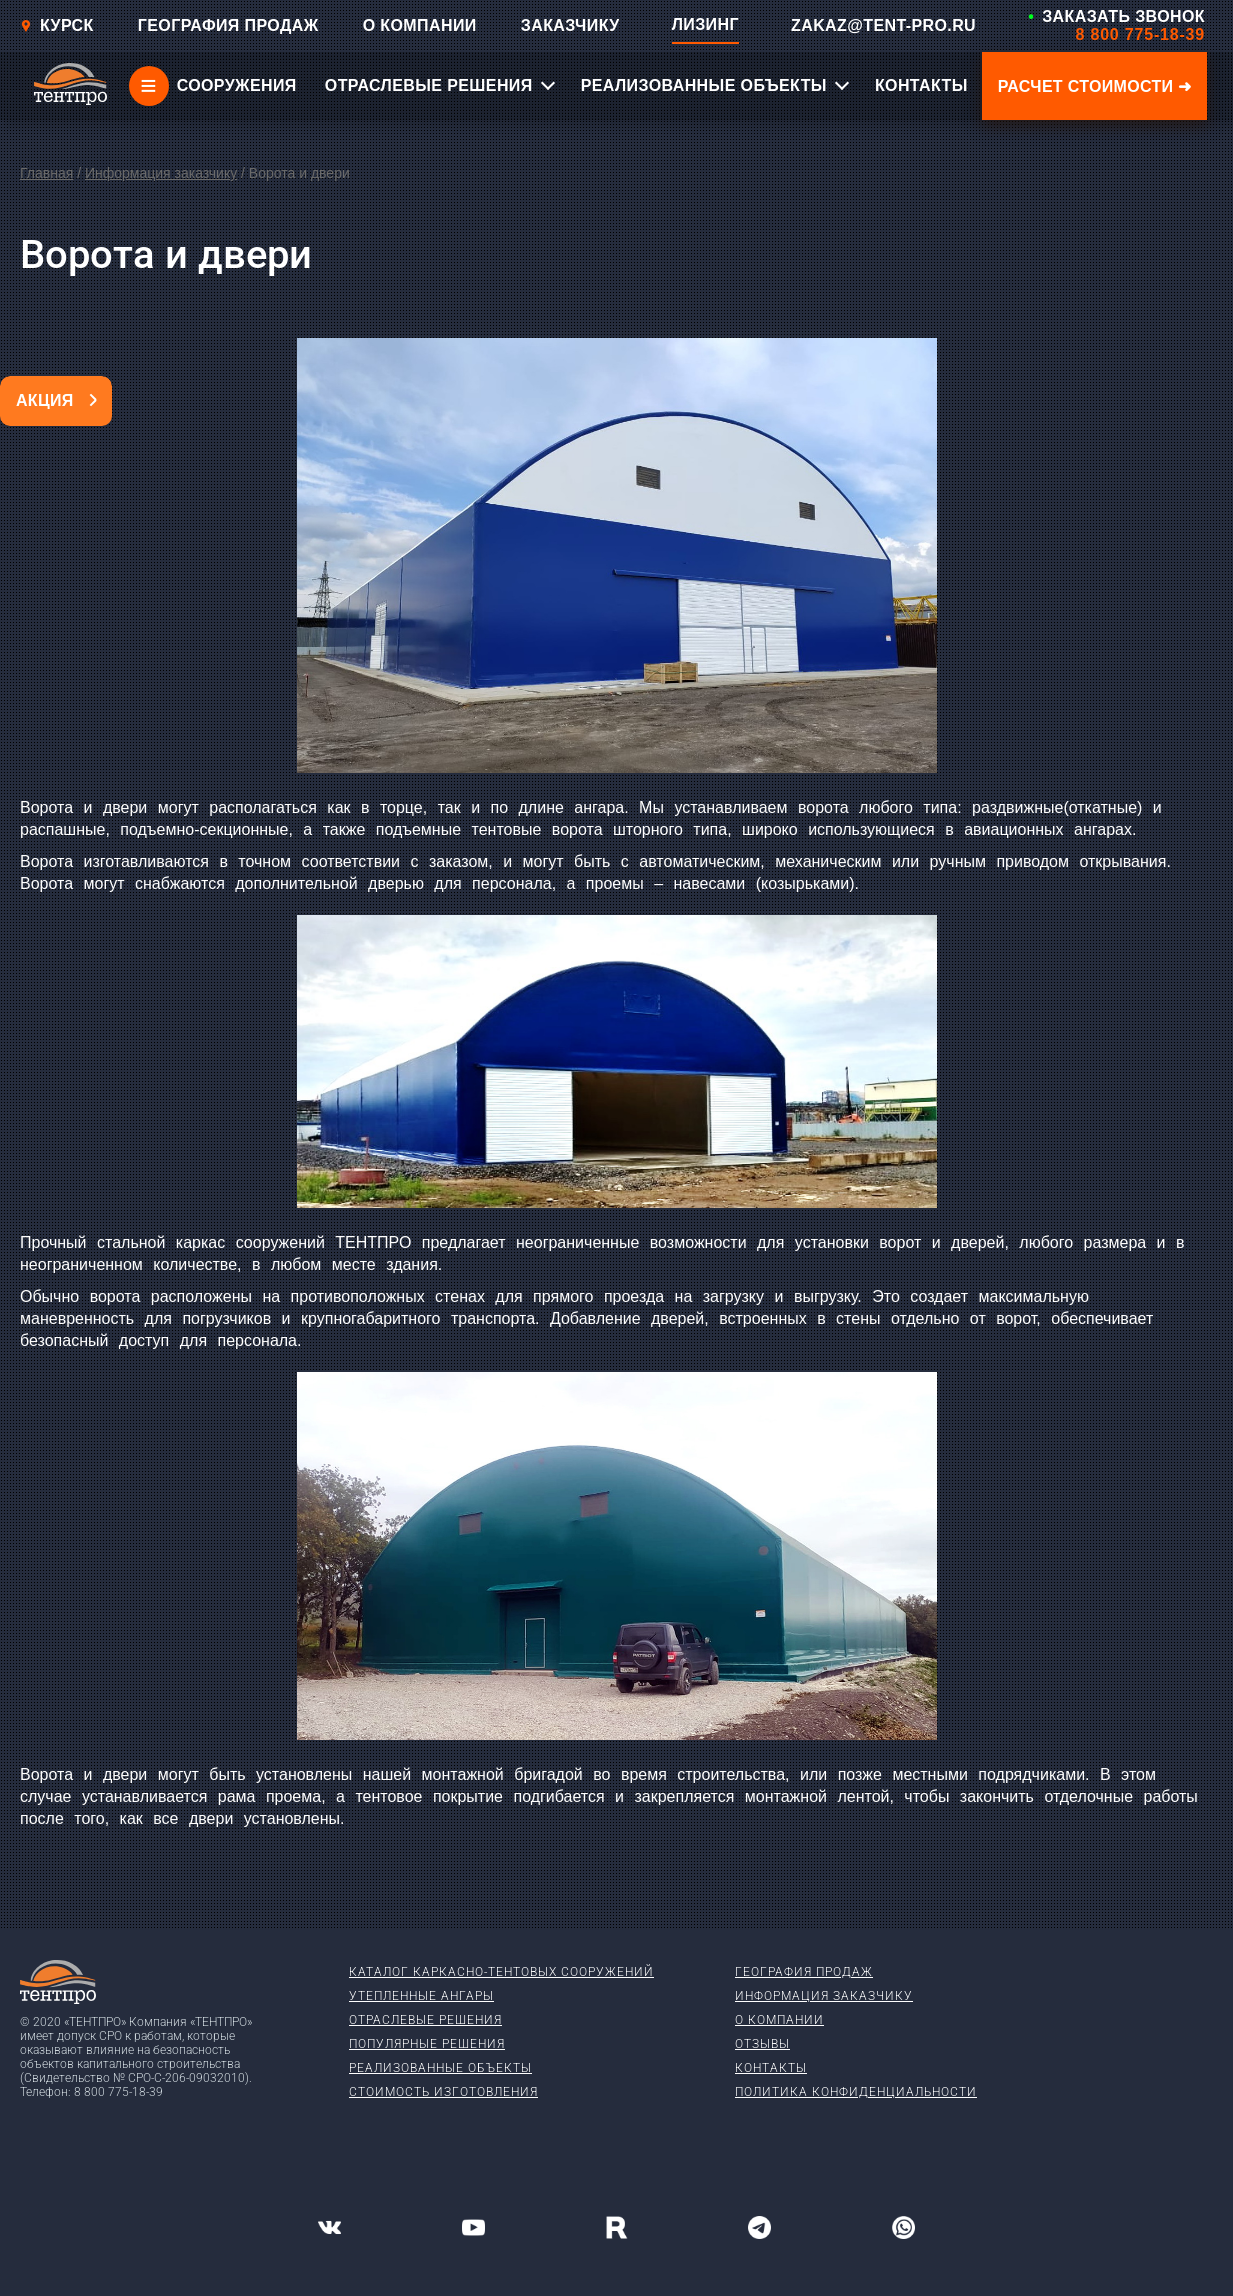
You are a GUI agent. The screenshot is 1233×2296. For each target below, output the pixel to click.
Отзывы (762, 2044)
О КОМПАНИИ (420, 25)
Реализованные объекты (440, 2068)
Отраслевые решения (425, 2020)
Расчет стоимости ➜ (1095, 86)
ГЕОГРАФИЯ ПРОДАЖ (228, 25)
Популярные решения (427, 2044)
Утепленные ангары (421, 1996)
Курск (57, 25)
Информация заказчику (161, 173)
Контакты (771, 2068)
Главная (46, 173)
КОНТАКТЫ (921, 85)
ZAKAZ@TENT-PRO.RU (883, 25)
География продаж (804, 1972)
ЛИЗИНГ (705, 24)
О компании (779, 2020)
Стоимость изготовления (443, 2092)
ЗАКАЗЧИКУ (570, 25)
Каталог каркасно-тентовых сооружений (501, 1972)
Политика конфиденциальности (856, 2092)
